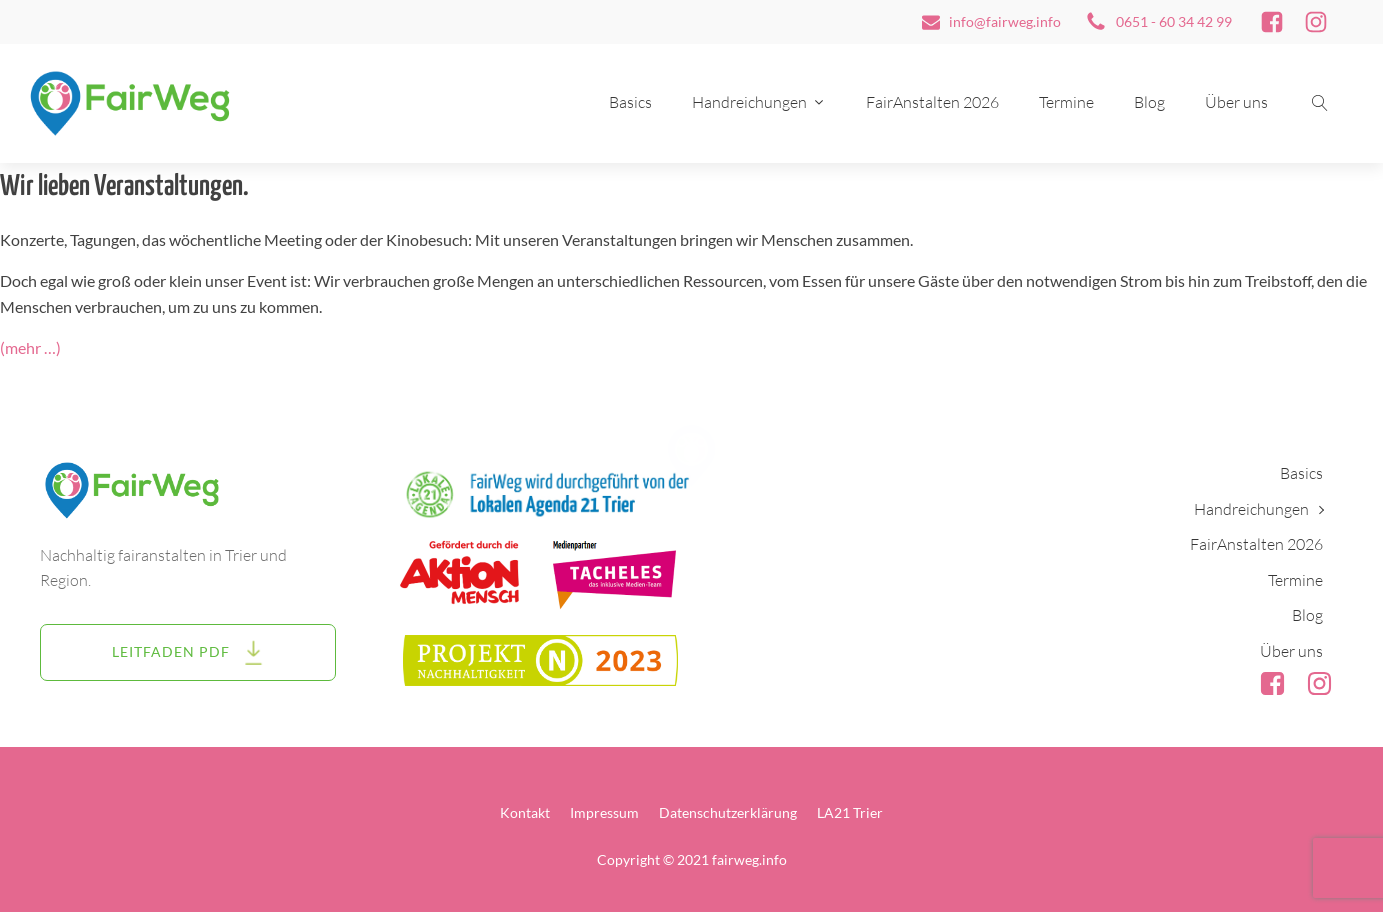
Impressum (604, 812)
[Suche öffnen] (1320, 103)
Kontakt (525, 812)
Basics (630, 102)
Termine (1066, 102)
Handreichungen (759, 102)
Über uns (1236, 102)
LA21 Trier (850, 812)
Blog (1149, 102)
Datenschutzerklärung (728, 812)
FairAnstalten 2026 (932, 102)
